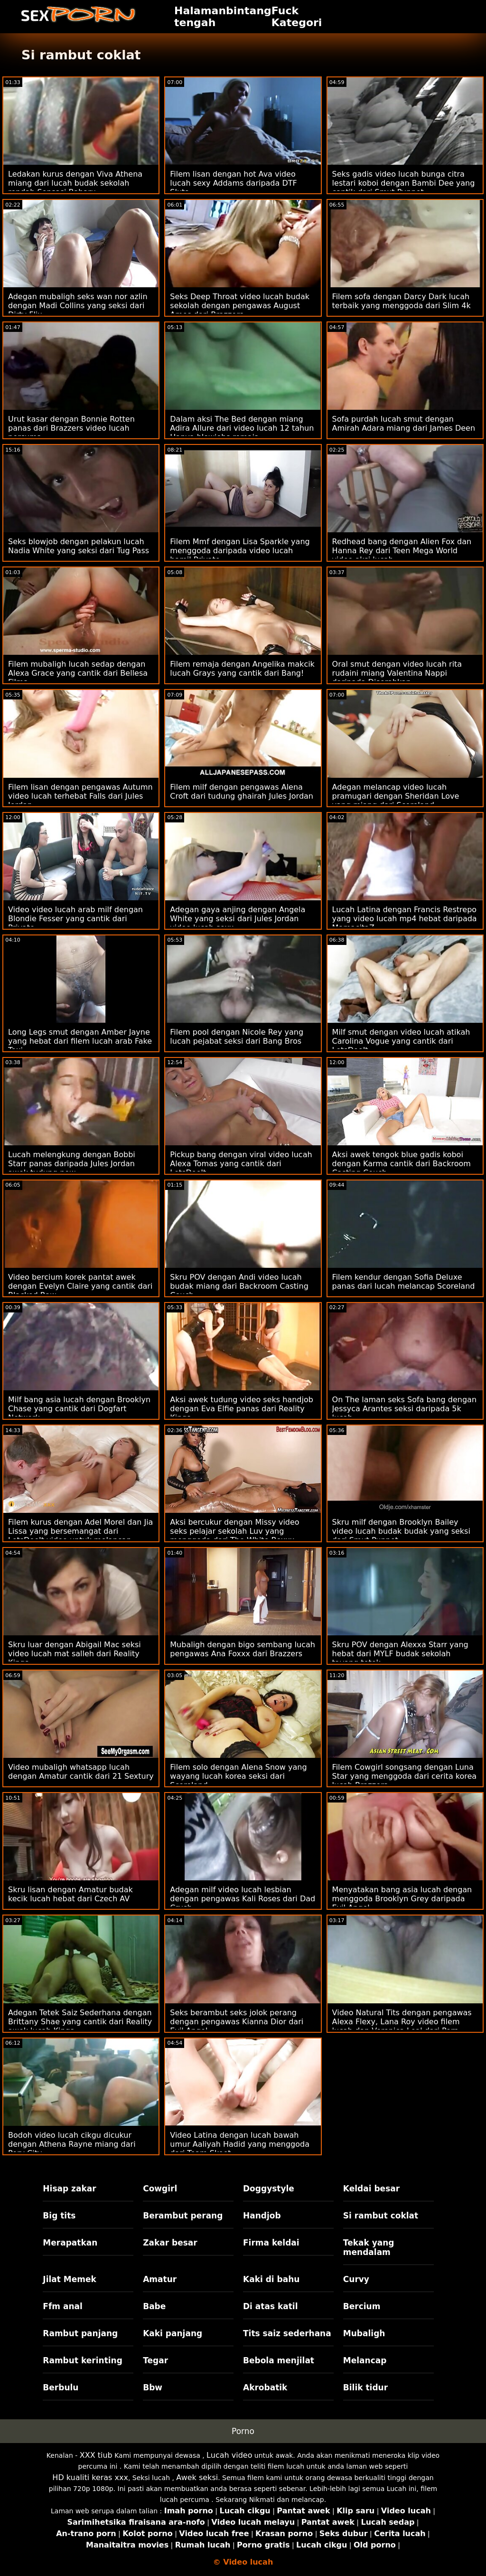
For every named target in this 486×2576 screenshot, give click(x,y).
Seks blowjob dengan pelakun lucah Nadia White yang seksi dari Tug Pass (78, 546)
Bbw (152, 2387)
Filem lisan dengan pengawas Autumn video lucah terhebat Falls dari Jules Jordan (80, 796)
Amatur (160, 2279)
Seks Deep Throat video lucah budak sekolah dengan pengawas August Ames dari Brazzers (239, 305)
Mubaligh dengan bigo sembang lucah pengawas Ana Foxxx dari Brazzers (242, 1649)
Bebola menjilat (278, 2360)
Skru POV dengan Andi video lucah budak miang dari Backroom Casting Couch (239, 1286)
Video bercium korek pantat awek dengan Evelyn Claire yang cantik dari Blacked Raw (80, 1286)
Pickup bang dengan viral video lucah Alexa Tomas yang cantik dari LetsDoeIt (241, 1163)
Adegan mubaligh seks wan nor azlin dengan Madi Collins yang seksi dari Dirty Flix (78, 305)
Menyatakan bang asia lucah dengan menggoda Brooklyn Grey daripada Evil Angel (402, 1898)
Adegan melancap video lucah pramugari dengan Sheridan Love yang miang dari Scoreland (395, 796)
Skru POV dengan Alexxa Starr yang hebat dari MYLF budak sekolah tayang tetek (400, 1653)
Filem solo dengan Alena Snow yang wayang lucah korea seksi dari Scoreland (238, 1776)
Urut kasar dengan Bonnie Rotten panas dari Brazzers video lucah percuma (71, 428)
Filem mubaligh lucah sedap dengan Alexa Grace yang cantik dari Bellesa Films (78, 673)
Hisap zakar (69, 2188)
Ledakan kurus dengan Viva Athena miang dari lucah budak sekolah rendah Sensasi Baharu (75, 183)
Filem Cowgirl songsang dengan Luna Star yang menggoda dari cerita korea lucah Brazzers (404, 1776)
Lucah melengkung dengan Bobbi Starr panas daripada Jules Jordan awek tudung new (71, 1163)
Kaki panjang (172, 2333)
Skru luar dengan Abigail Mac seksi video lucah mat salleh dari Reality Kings (74, 1653)
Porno (243, 2431)
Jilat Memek (69, 2279)
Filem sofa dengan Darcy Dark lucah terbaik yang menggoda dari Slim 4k (401, 301)
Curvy (356, 2279)
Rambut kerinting (82, 2360)
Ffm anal (63, 2306)
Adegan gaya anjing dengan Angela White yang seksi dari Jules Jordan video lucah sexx (237, 918)
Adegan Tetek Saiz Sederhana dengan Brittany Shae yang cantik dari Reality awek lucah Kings (80, 2021)
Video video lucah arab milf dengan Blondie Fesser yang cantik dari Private (75, 918)
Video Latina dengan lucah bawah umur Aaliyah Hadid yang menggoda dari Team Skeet (239, 2144)
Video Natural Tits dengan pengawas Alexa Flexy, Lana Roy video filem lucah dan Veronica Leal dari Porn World (402, 2026)
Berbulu (60, 2387)
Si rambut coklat (380, 2215)
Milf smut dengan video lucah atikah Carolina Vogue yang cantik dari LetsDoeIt (401, 1041)
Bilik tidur (365, 2387)
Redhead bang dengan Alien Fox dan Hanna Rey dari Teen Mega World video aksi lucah (402, 550)
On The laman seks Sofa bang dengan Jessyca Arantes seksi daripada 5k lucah (404, 1408)
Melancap (365, 2360)
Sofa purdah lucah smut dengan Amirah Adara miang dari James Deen (404, 424)
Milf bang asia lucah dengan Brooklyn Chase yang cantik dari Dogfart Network (79, 1408)
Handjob (262, 2215)
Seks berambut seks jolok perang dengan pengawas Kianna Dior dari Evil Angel (236, 2021)
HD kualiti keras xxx (90, 2477)
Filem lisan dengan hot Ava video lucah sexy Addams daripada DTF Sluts (233, 183)
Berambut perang (183, 2215)
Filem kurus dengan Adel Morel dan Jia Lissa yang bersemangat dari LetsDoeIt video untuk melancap (80, 1531)
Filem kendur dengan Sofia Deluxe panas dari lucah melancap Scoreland (403, 1282)
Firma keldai (271, 2242)
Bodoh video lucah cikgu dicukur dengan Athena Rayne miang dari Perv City (72, 2144)
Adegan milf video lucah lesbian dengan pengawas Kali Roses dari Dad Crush (242, 1898)
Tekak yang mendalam (368, 2247)
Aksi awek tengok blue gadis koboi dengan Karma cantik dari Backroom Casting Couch (401, 1163)
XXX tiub (96, 2455)
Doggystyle (268, 2188)
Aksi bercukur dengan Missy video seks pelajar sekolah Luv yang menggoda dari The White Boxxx (234, 1531)
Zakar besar (170, 2242)
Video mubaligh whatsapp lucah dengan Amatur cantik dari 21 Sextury (81, 1772)
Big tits (59, 2215)
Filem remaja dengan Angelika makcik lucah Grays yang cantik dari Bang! (242, 669)
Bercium (362, 2306)
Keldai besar (371, 2188)
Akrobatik (265, 2387)
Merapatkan (70, 2242)
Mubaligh (364, 2333)
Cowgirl (160, 2188)
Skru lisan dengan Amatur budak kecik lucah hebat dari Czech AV (70, 1894)
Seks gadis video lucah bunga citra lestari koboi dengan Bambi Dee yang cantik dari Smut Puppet (403, 183)
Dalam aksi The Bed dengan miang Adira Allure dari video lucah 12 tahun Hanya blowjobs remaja (242, 428)
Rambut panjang (80, 2333)
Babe (154, 2306)
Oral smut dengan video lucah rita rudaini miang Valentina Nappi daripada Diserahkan (397, 673)
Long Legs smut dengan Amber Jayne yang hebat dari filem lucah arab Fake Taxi (80, 1041)
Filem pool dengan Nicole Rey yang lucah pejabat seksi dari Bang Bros (236, 1037)
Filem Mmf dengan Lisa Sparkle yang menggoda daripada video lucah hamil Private (239, 550)
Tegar (155, 2360)
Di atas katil (270, 2306)
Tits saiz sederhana (287, 2333)
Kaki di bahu (271, 2279)
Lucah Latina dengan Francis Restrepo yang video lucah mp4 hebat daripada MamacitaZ (404, 918)
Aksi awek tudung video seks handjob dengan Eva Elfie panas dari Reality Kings (241, 1408)
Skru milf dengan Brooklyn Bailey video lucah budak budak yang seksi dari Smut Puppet (401, 1531)
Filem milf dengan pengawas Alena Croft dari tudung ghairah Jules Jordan (241, 792)
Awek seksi (197, 2477)
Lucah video (229, 2455)
